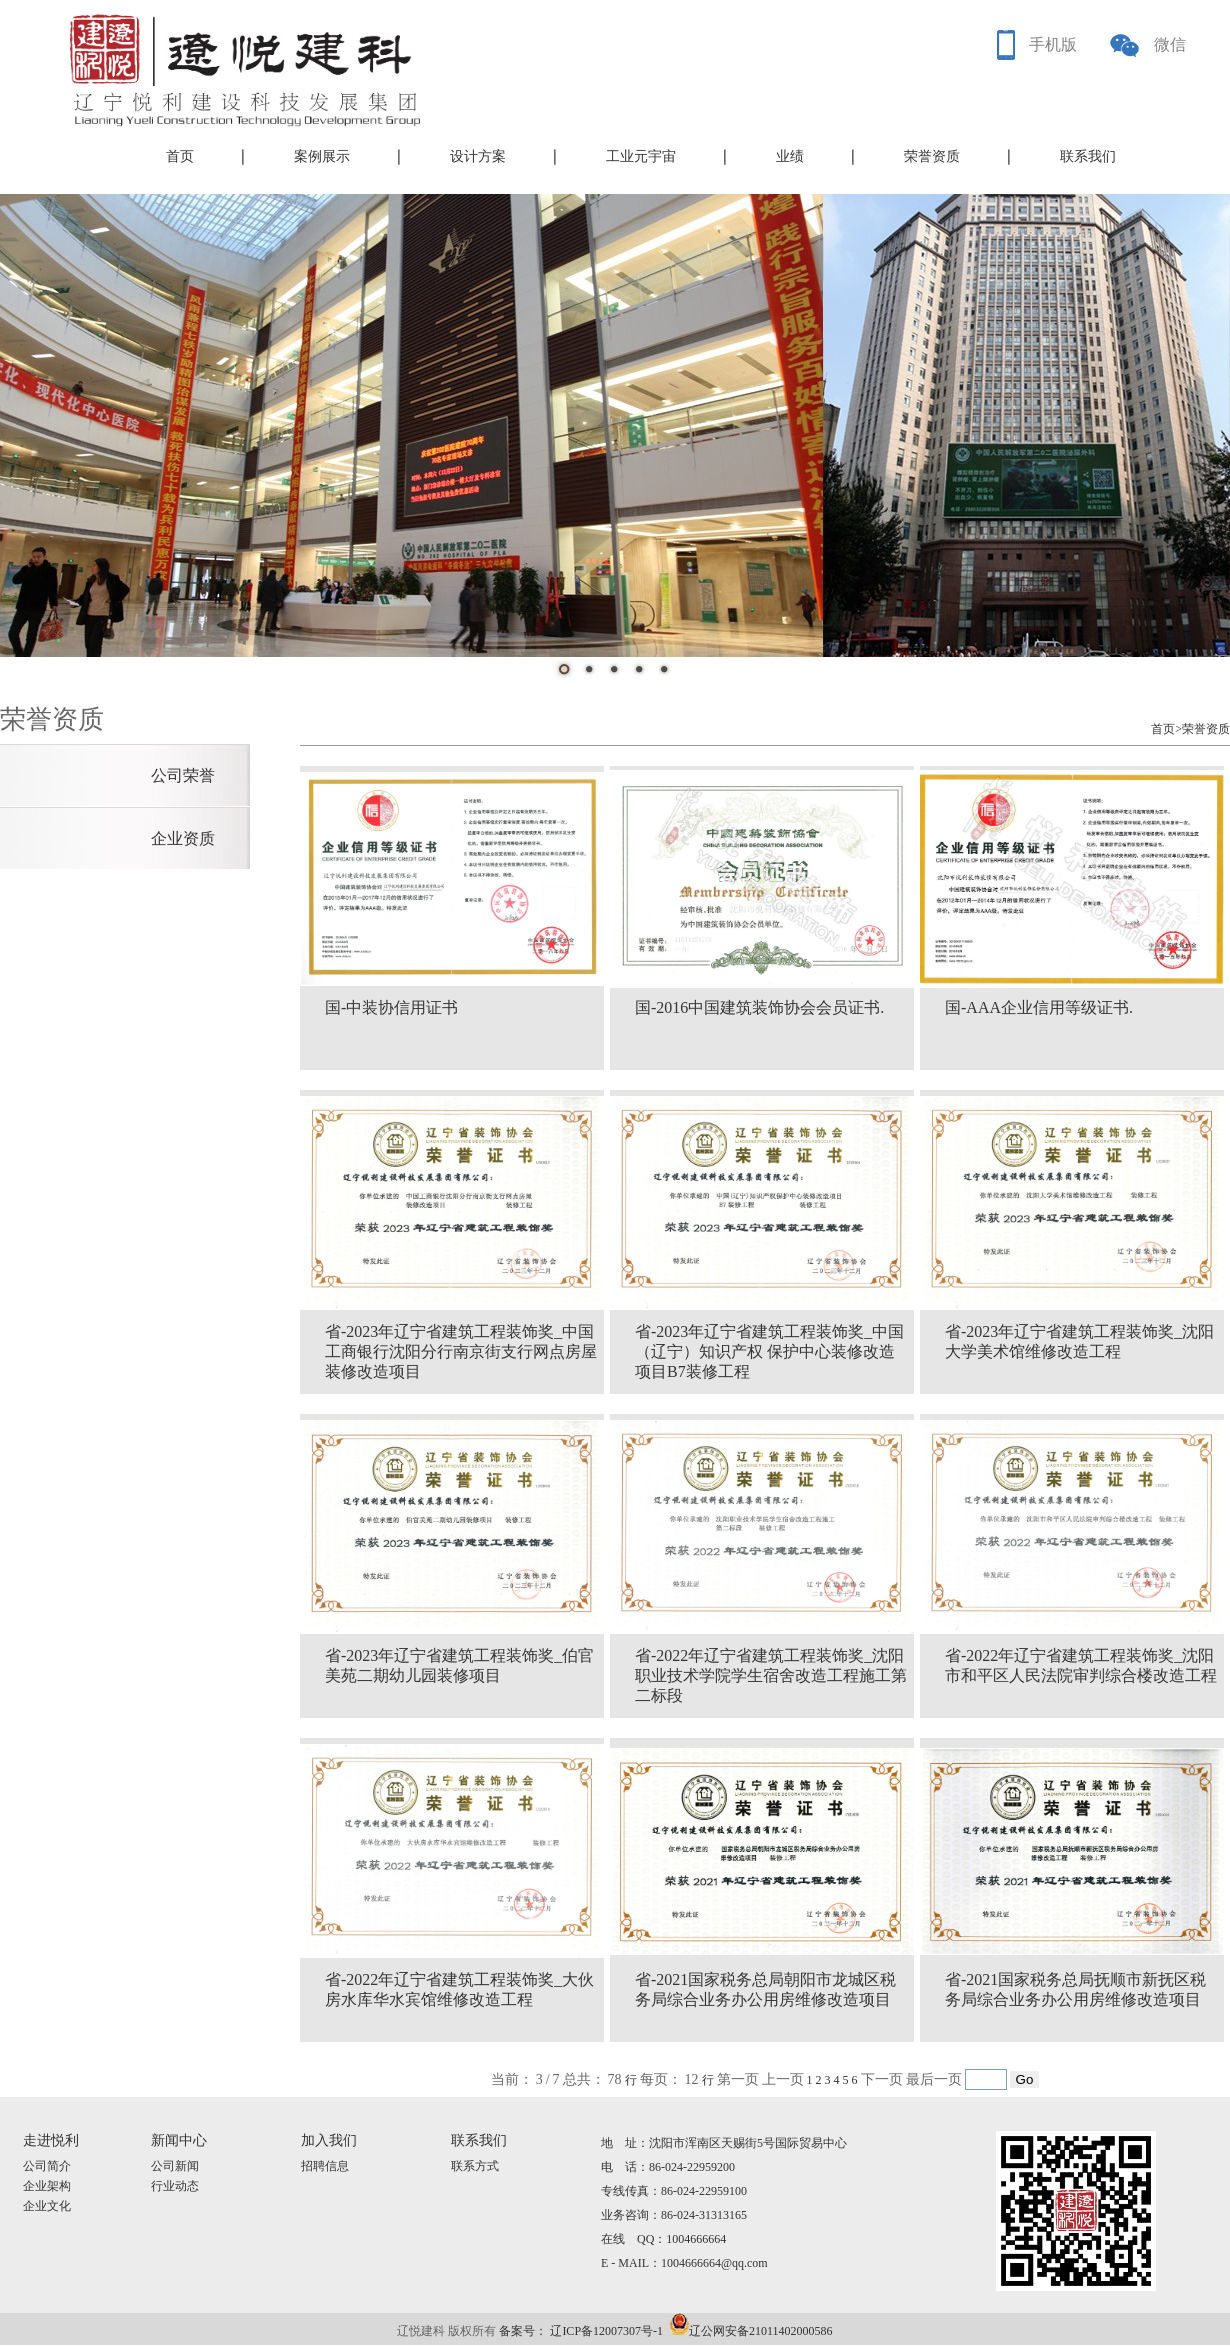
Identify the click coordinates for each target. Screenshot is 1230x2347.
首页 (180, 156)
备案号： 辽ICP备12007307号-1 (581, 2331)
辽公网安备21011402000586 (761, 2331)
